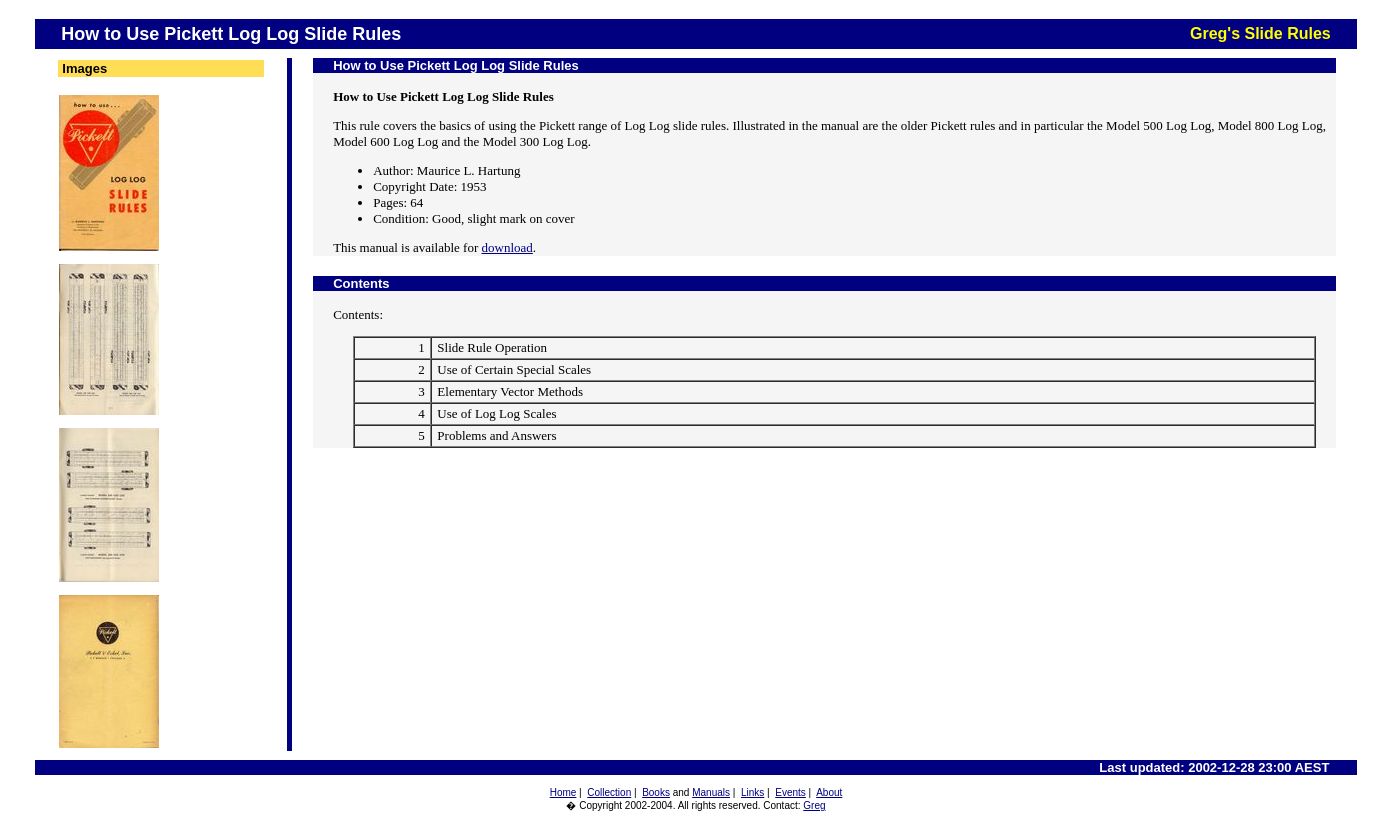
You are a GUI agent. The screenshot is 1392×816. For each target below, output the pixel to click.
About (829, 792)
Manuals (711, 792)
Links (752, 792)
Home (563, 792)
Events (790, 792)
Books (656, 792)
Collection (609, 792)
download (507, 247)
